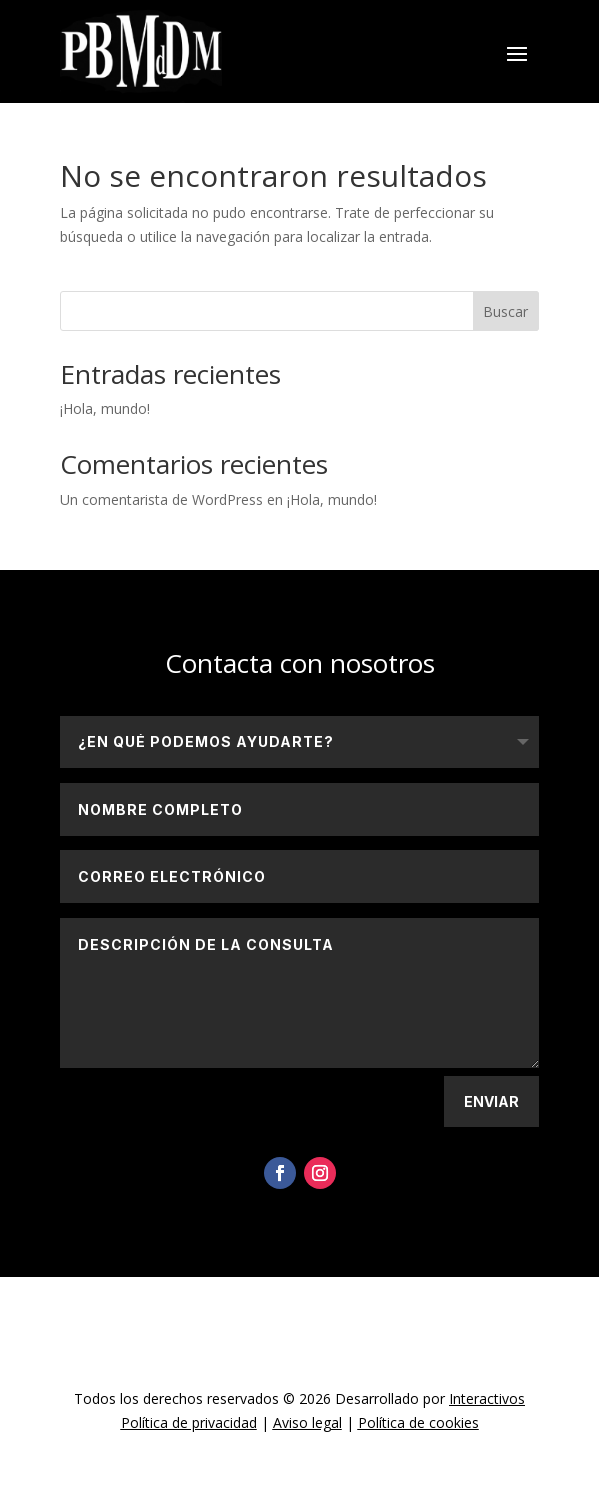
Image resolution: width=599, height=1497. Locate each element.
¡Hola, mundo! (105, 408)
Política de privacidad (189, 1422)
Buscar (505, 311)
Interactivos (487, 1398)
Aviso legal (307, 1422)
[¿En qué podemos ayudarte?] (299, 742)
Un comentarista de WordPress (161, 499)
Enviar (491, 1101)
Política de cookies (418, 1422)
